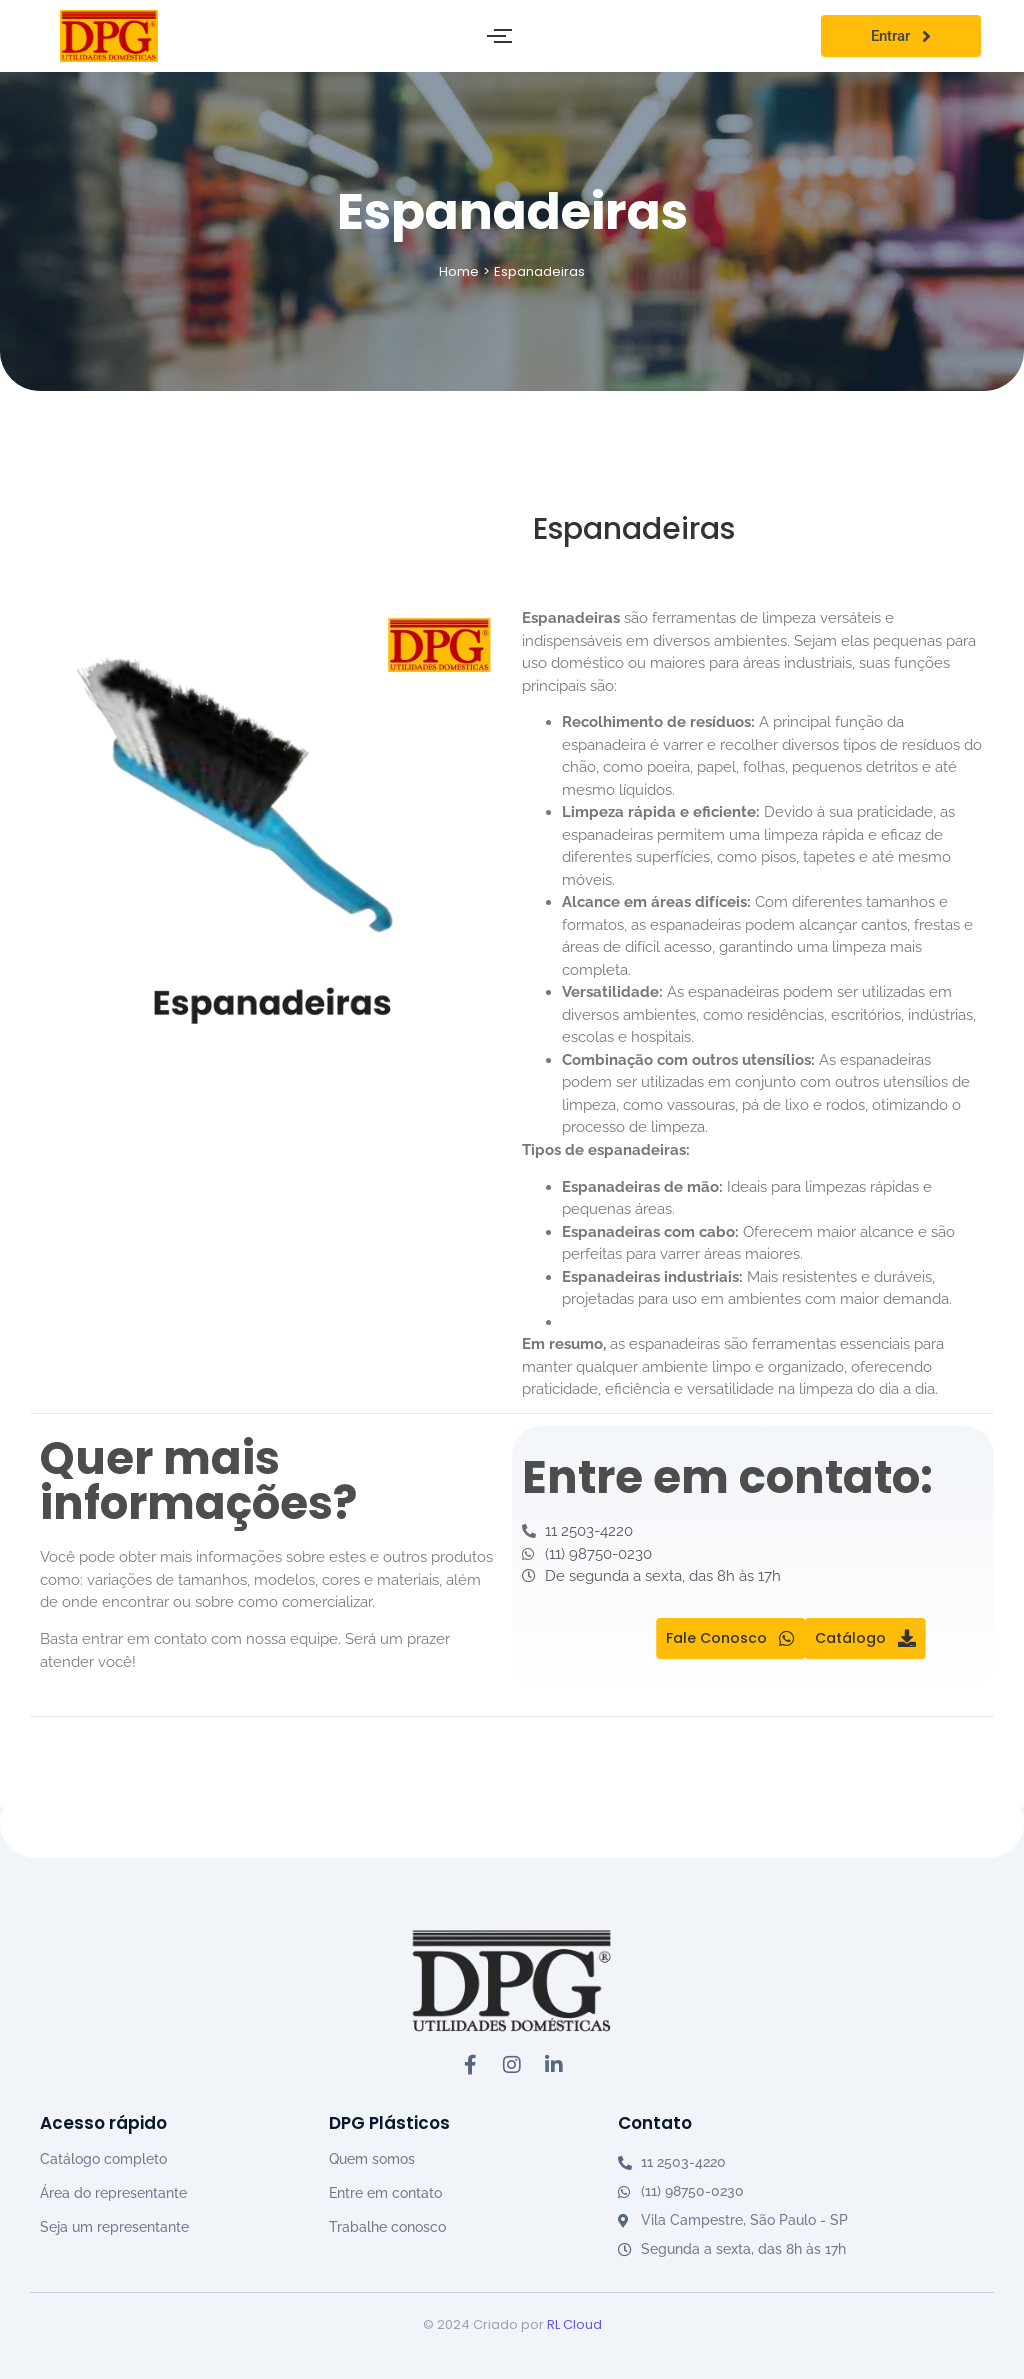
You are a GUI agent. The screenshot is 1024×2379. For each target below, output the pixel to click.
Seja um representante (114, 2227)
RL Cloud (574, 2324)
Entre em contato (385, 2193)
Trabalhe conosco (387, 2227)
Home (459, 271)
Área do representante (113, 2193)
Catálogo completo (103, 2159)
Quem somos (372, 2159)
